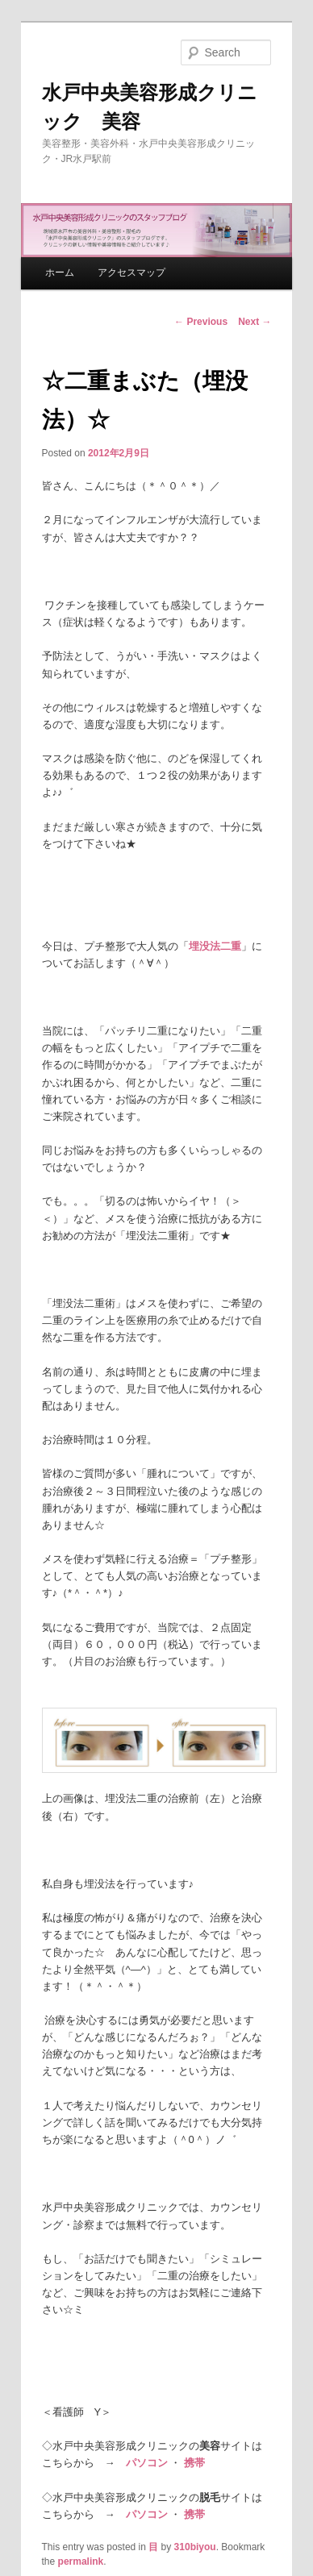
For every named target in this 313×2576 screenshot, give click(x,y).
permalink (81, 2561)
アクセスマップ (131, 272)
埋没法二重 (215, 946)
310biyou (195, 2547)
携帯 (194, 2463)
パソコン (147, 2463)
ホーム (59, 272)
